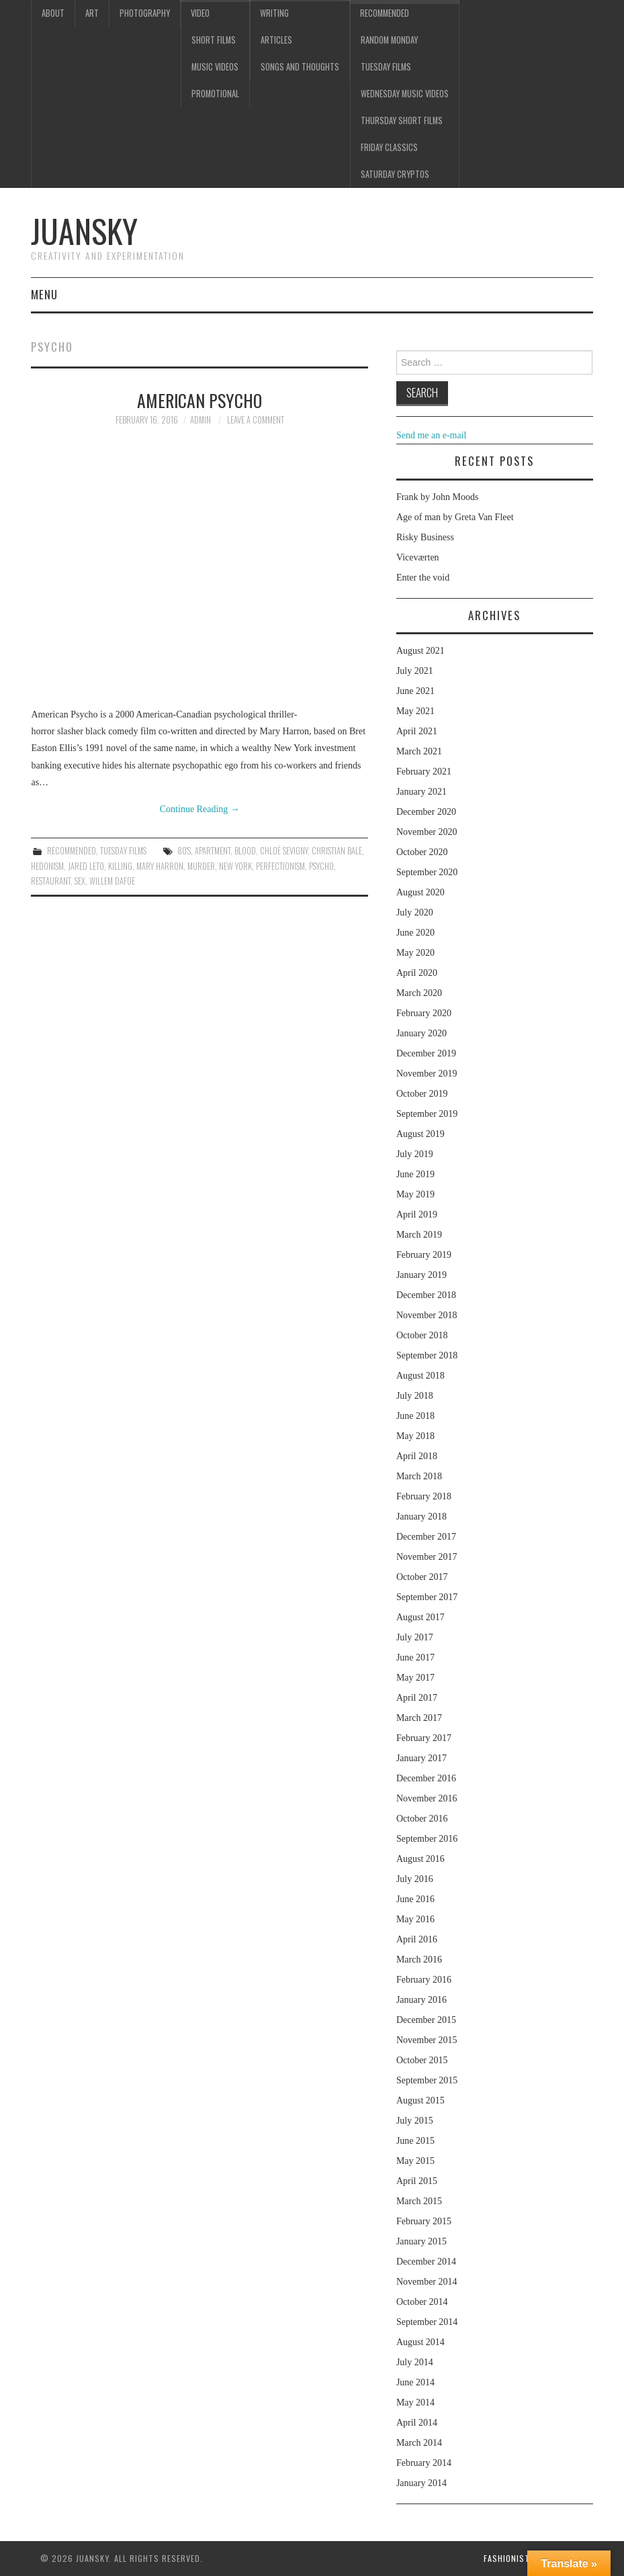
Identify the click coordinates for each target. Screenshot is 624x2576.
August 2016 (420, 1859)
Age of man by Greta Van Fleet (455, 517)
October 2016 (422, 1819)
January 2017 (421, 1758)
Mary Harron (159, 866)
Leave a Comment (255, 419)
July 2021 (414, 671)
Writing (274, 13)
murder (201, 866)
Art (92, 13)
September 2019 (426, 1114)
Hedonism (47, 866)
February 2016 (423, 1980)
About (53, 13)
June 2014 (415, 2382)
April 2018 (416, 1456)
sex (80, 881)
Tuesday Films (386, 66)
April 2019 (416, 1214)
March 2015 (419, 2201)
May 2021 (415, 711)
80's (184, 850)
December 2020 (426, 812)
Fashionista (509, 2558)
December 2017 (426, 1537)
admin (200, 419)
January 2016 (421, 2000)
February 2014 (423, 2463)
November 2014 (426, 2282)
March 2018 (419, 1476)
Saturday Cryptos (395, 174)
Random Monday (389, 40)
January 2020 (421, 1033)
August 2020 (420, 892)
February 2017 (423, 1738)
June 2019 (415, 1174)
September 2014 (426, 2322)
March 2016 (419, 1959)
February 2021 (423, 771)
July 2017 (414, 1637)
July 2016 (414, 1879)
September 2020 (426, 872)
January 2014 (421, 2483)
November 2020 (426, 832)
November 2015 (426, 2040)
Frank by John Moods (437, 497)
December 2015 (426, 2020)
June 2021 (415, 691)
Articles (276, 40)
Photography (145, 13)
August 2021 (420, 651)
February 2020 (423, 1013)
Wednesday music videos (405, 93)
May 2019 (415, 1194)
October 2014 (422, 2302)
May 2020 (415, 953)
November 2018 (426, 1315)
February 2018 (423, 1496)
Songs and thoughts (300, 66)
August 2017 (420, 1617)
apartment (212, 850)
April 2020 (416, 973)
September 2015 (426, 2080)
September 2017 (426, 1597)
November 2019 (426, 1074)
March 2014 (419, 2443)
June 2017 (415, 1657)
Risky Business (425, 537)
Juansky (84, 230)
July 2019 (414, 1154)
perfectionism (280, 866)
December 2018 (426, 1295)
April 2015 (416, 2181)
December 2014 (426, 2262)
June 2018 (415, 1416)
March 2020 (419, 993)
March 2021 (419, 751)
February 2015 (423, 2221)
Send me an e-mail (431, 435)
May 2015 (415, 2161)
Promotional (215, 93)
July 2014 (414, 2362)
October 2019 (422, 1094)
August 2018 (420, 1376)
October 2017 (422, 1577)
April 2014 (416, 2423)
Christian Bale (337, 850)
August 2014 (420, 2342)
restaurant (51, 881)
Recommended (384, 13)
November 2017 (426, 1557)
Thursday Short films (402, 120)
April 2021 (416, 731)
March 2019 (419, 1235)
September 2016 (426, 1839)
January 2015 (421, 2241)
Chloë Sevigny (284, 850)
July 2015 (414, 2121)
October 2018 (422, 1335)
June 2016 (415, 1899)
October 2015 (422, 2060)
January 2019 (421, 1275)
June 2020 (415, 933)
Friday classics (389, 147)
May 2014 (415, 2402)
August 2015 (420, 2100)
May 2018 (415, 1436)
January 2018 (421, 1517)
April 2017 (416, 1698)
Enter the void (422, 578)
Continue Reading (200, 809)
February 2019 (423, 1255)
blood (245, 850)
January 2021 (421, 792)
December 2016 (426, 1778)
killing (120, 866)
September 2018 (426, 1355)
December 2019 (426, 1053)
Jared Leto (86, 866)
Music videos (214, 66)
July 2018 (414, 1396)
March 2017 (419, 1718)
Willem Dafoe (112, 881)
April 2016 (416, 1939)
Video (200, 13)
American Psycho (199, 400)
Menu (44, 294)
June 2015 (415, 2141)
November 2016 (426, 1798)
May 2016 (415, 1919)
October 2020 (422, 852)
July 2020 (414, 912)
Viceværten (417, 557)
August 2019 (420, 1134)
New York (235, 866)
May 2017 (415, 1678)
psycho (321, 866)
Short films (213, 40)
